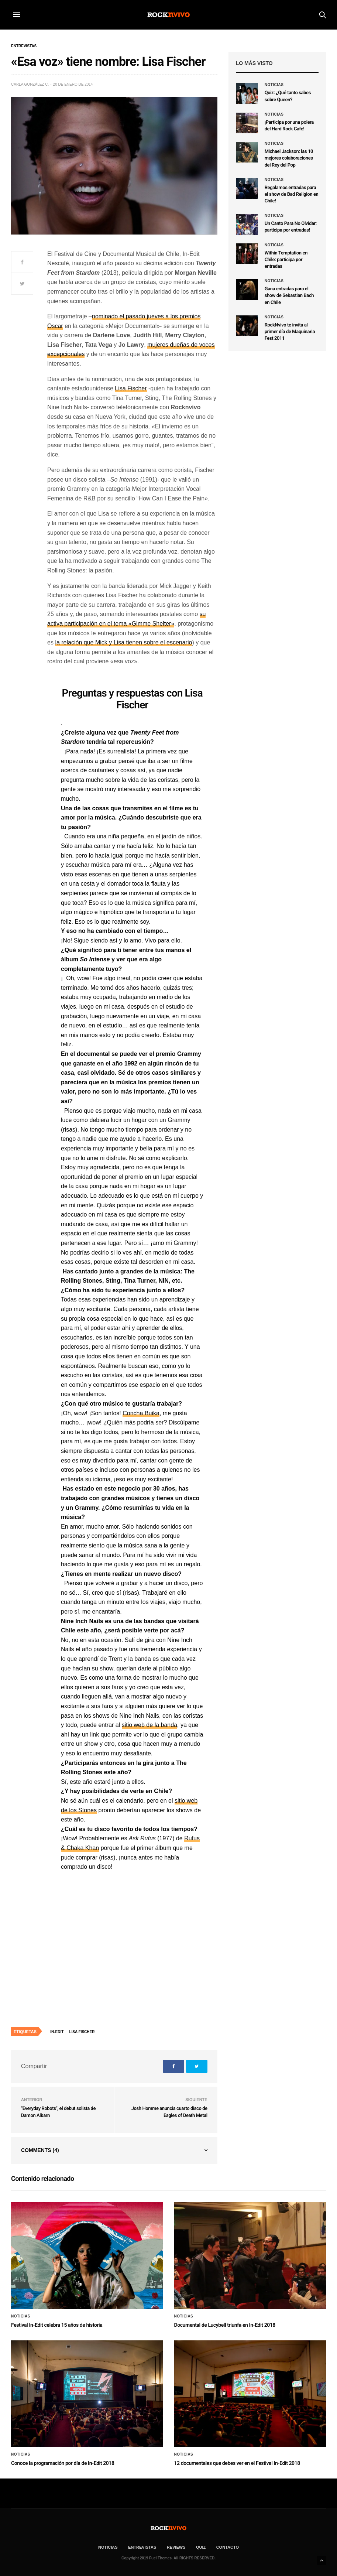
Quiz (201, 2547)
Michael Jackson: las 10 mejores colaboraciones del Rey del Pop (289, 158)
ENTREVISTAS (142, 2547)
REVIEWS (176, 2547)
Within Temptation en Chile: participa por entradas (286, 259)
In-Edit (56, 2032)
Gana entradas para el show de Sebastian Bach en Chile (289, 295)
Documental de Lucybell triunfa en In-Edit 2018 (224, 2325)
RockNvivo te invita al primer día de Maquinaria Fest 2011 (290, 331)
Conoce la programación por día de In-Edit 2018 (62, 2463)
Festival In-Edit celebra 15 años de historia (56, 2325)
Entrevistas (24, 46)
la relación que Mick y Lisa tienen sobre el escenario (123, 642)
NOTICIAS (108, 2547)
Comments (40, 2150)
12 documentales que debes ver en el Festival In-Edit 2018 (237, 2463)
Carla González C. (30, 84)
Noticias (274, 85)
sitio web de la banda (149, 1725)
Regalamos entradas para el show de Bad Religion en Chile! (292, 194)
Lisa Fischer (131, 388)
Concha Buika (141, 1413)
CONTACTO (227, 2547)
